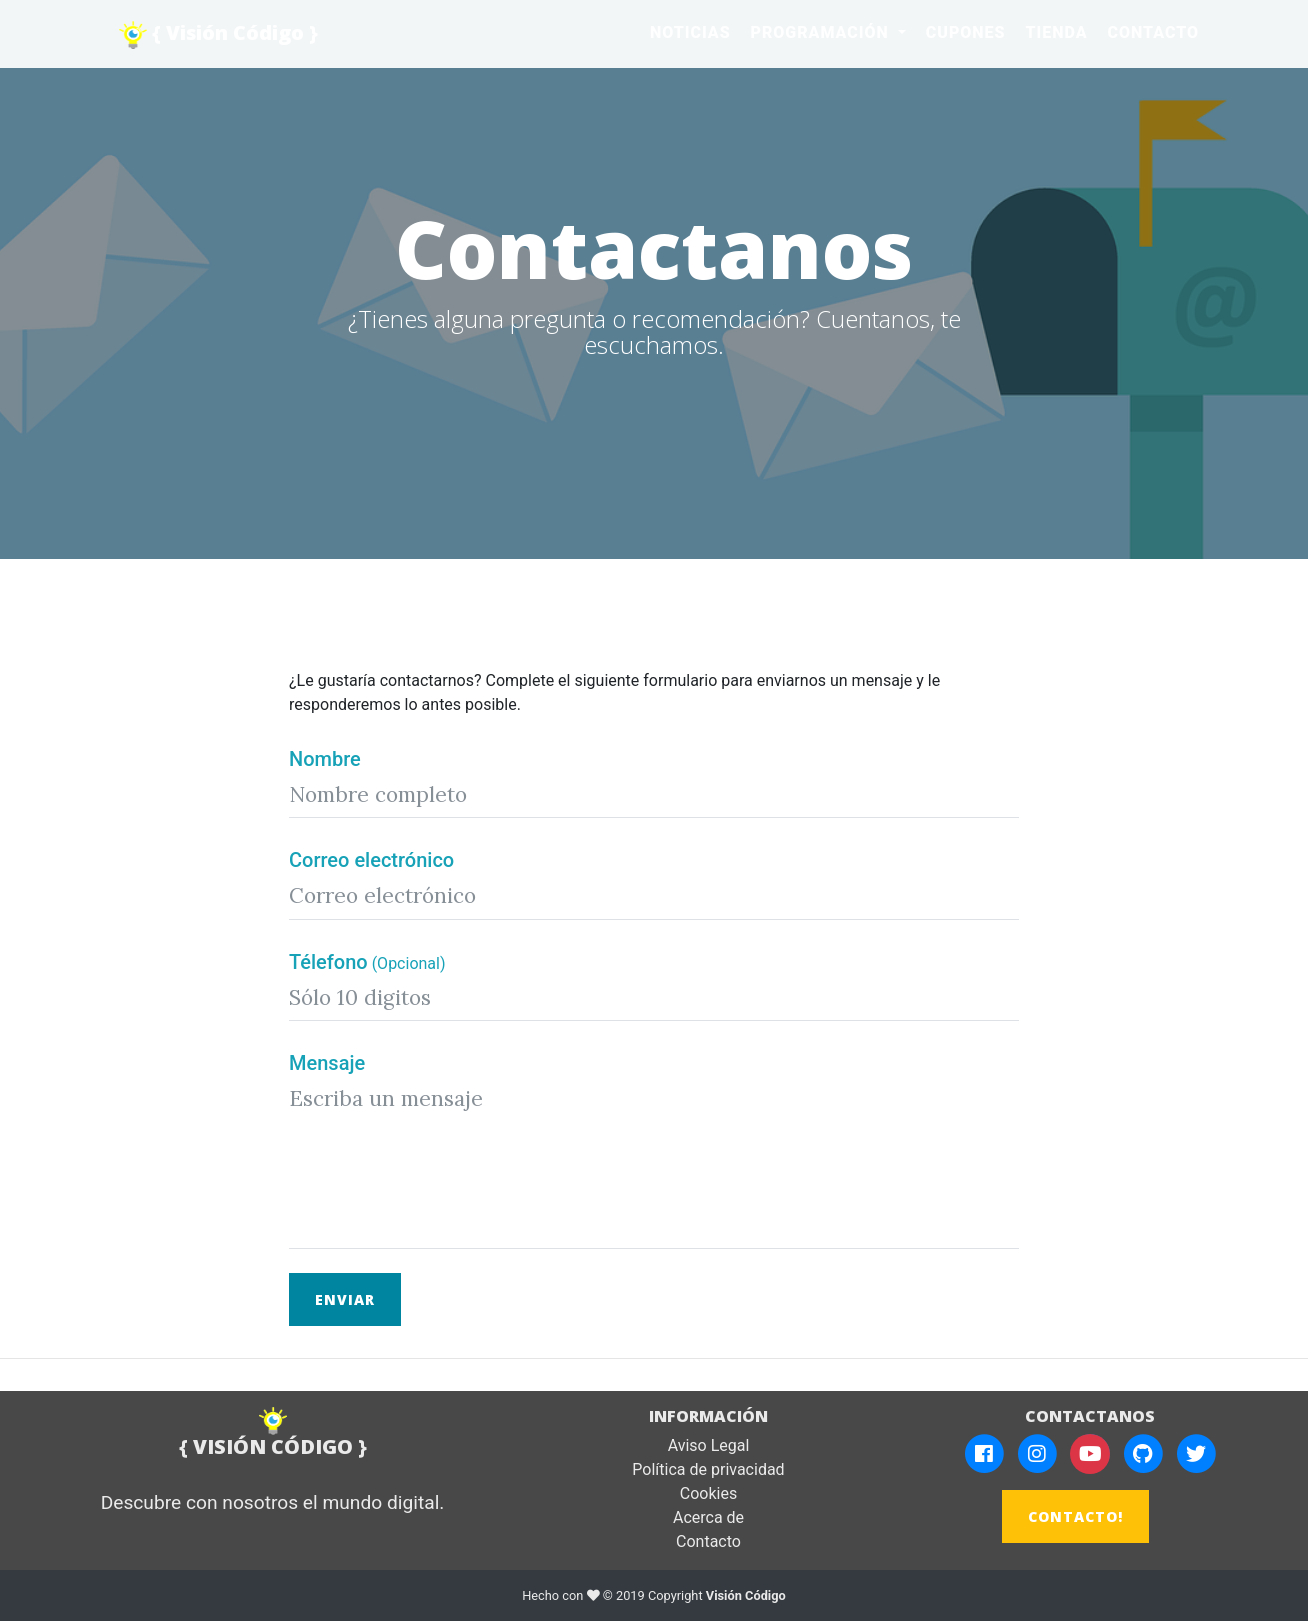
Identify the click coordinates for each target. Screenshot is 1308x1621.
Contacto (1153, 32)
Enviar (345, 1299)
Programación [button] (822, 32)
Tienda (1057, 32)
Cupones (966, 32)
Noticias (690, 32)
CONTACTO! (1075, 1516)
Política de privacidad (708, 1469)
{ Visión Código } (218, 34)
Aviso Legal (709, 1445)
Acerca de (708, 1517)
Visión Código (746, 1595)
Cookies (708, 1493)
